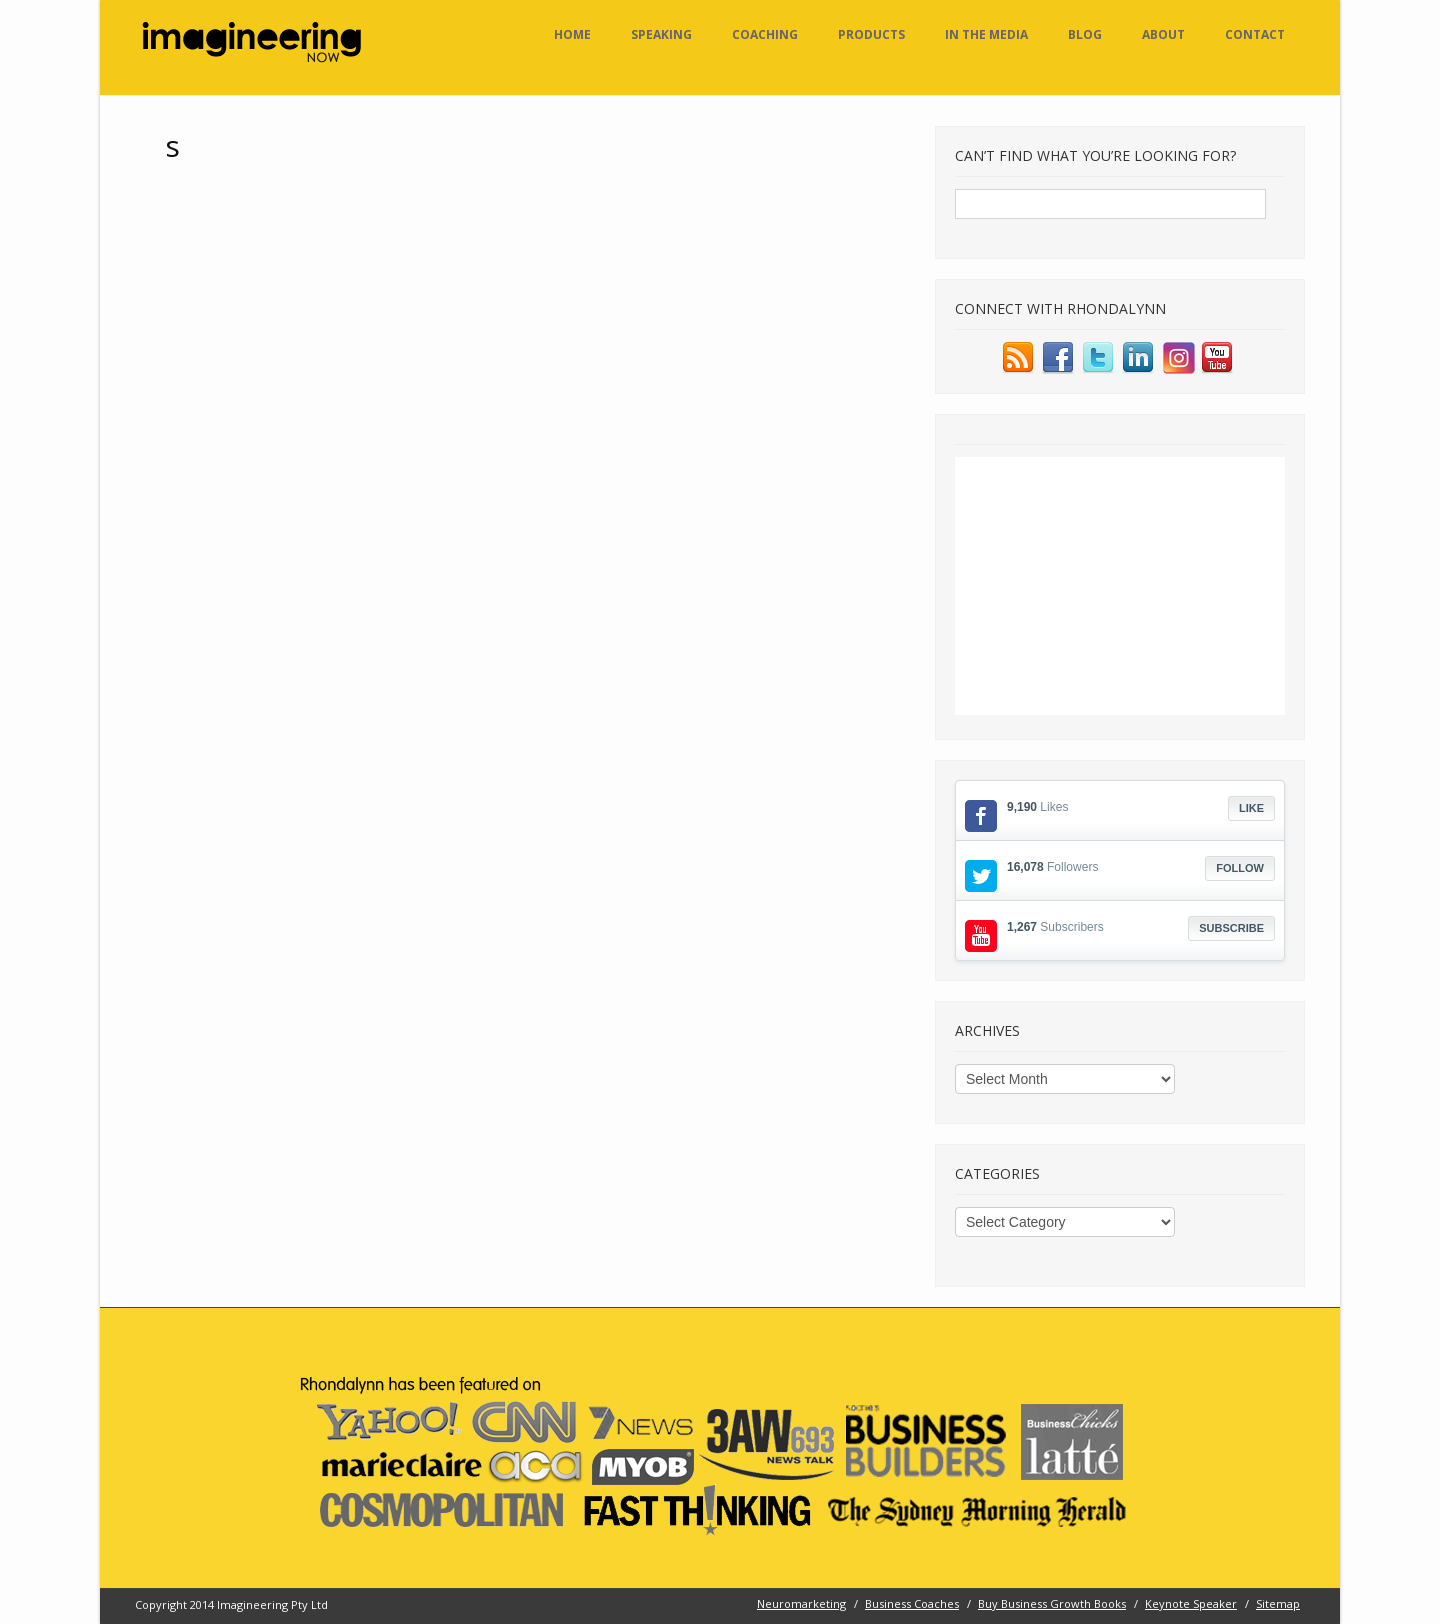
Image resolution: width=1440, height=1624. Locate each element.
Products (871, 34)
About (1163, 34)
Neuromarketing (801, 1603)
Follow (1240, 868)
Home (572, 34)
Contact (1255, 34)
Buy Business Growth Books (1052, 1603)
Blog (1085, 34)
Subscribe (1231, 928)
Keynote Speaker (1191, 1603)
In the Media (986, 34)
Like (1251, 808)
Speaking (661, 34)
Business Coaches (912, 1603)
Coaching (765, 34)
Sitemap (1278, 1603)
